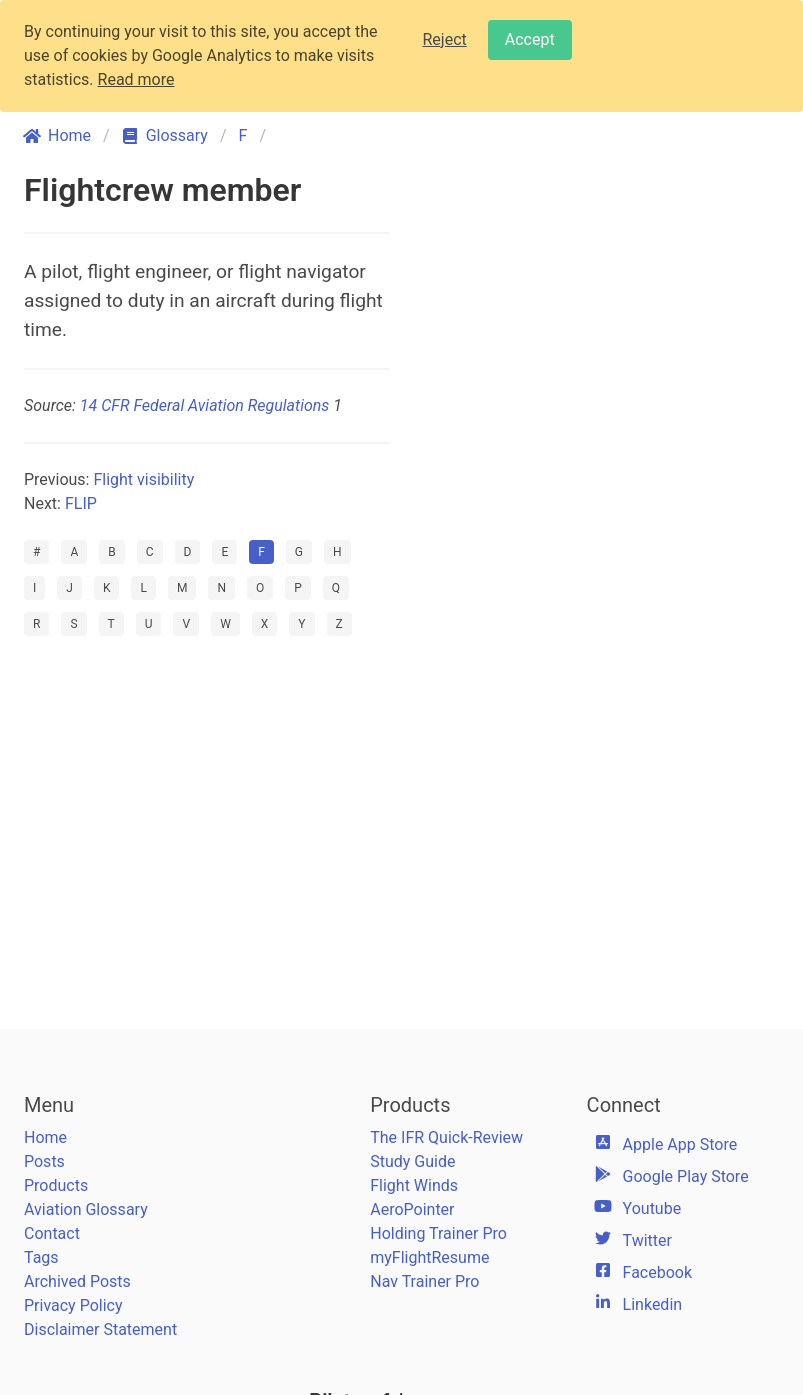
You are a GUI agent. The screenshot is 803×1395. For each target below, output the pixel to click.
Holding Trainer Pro (438, 1233)
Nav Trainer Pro (424, 1281)
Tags (41, 1257)
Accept (530, 39)
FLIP (81, 503)
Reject (445, 39)
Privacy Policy (73, 1305)
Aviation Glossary (86, 1209)
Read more (136, 79)
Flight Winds (414, 1185)
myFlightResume (429, 1257)
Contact (52, 1233)
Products (56, 1185)
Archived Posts (77, 1281)
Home (45, 1137)
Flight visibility (143, 479)
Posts (44, 1161)
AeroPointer (412, 1209)
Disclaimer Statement (100, 1329)
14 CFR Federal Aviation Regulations (204, 405)
